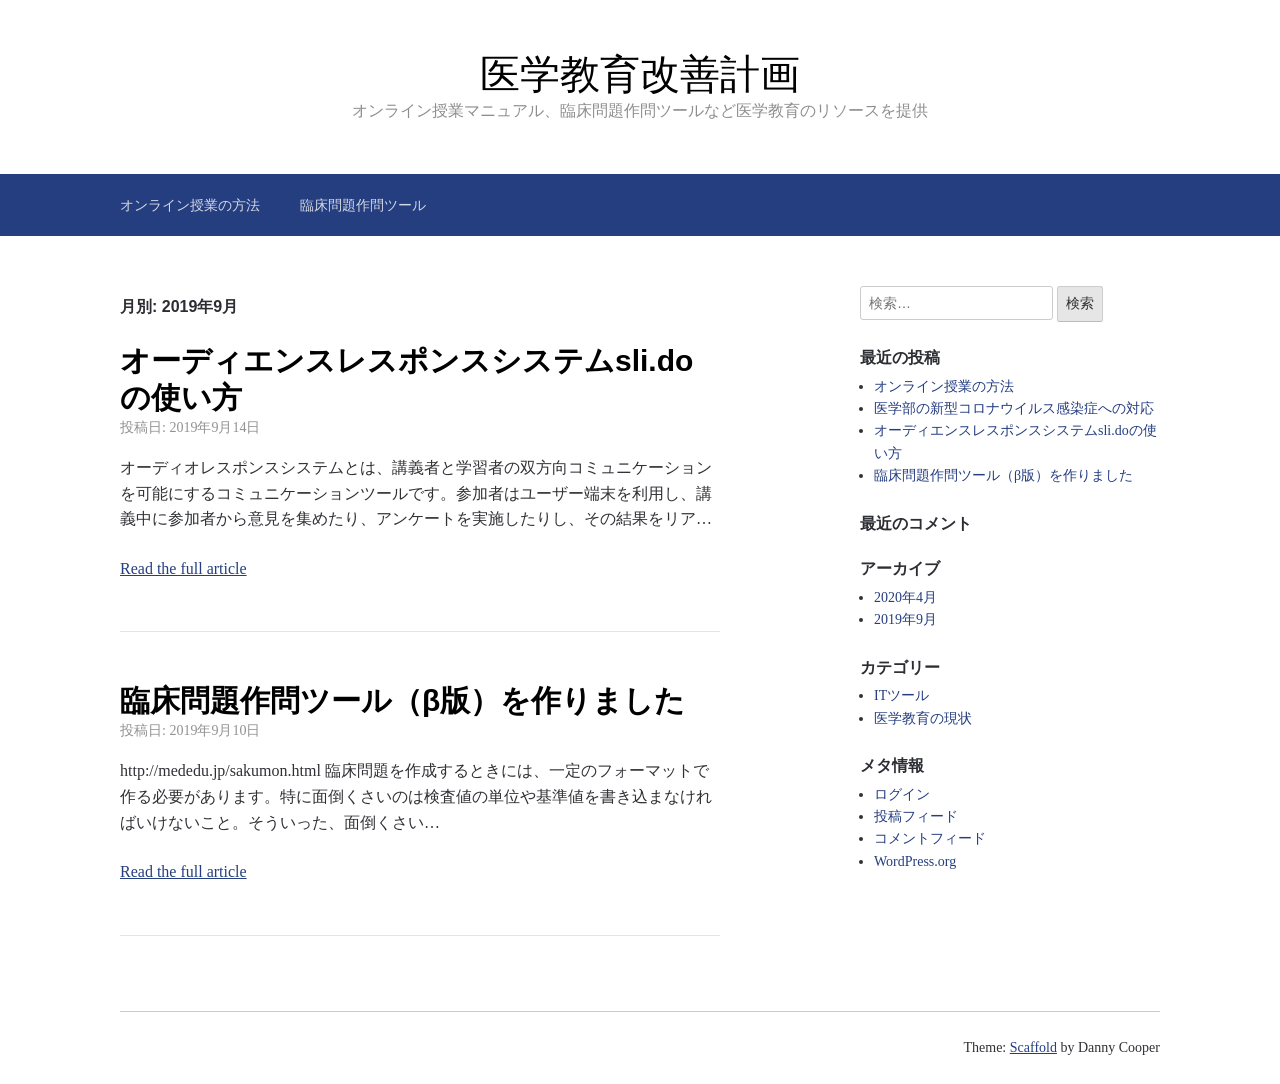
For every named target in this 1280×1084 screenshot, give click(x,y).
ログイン (902, 794)
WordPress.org (915, 861)
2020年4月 (905, 597)
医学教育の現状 (923, 718)
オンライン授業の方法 (190, 205)
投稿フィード (916, 816)
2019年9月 (905, 619)
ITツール (901, 695)
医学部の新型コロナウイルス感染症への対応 (1014, 408)
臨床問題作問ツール (363, 205)
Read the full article (183, 568)
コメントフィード (930, 838)
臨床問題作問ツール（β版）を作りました (402, 700)
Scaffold (1033, 1047)
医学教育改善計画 (640, 74)
